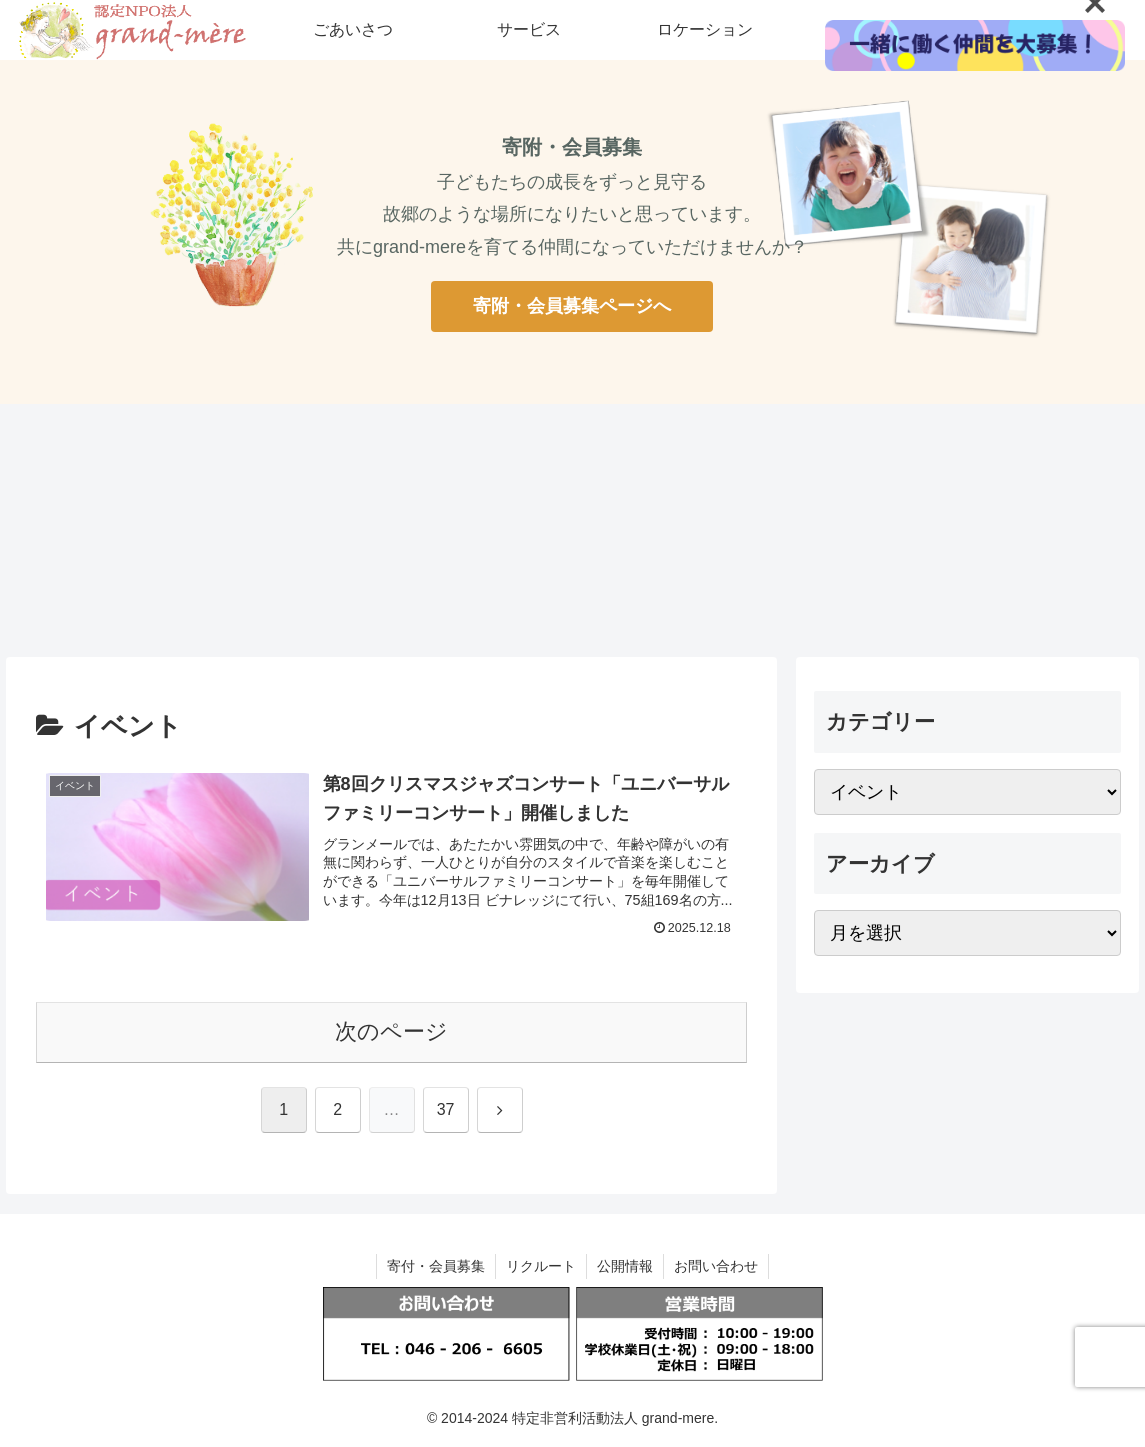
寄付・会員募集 (436, 1266)
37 (446, 1109)
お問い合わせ (716, 1266)
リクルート (541, 1266)
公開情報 (625, 1266)
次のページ (391, 1031)
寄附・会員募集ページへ (572, 306)
